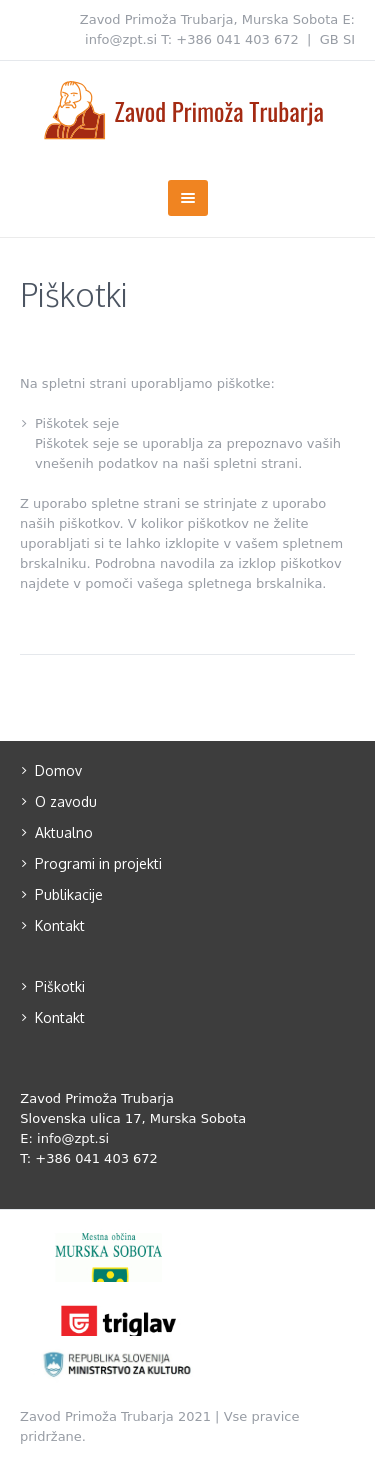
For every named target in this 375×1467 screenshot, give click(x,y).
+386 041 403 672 (237, 39)
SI (349, 39)
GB (329, 39)
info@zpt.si (121, 39)
